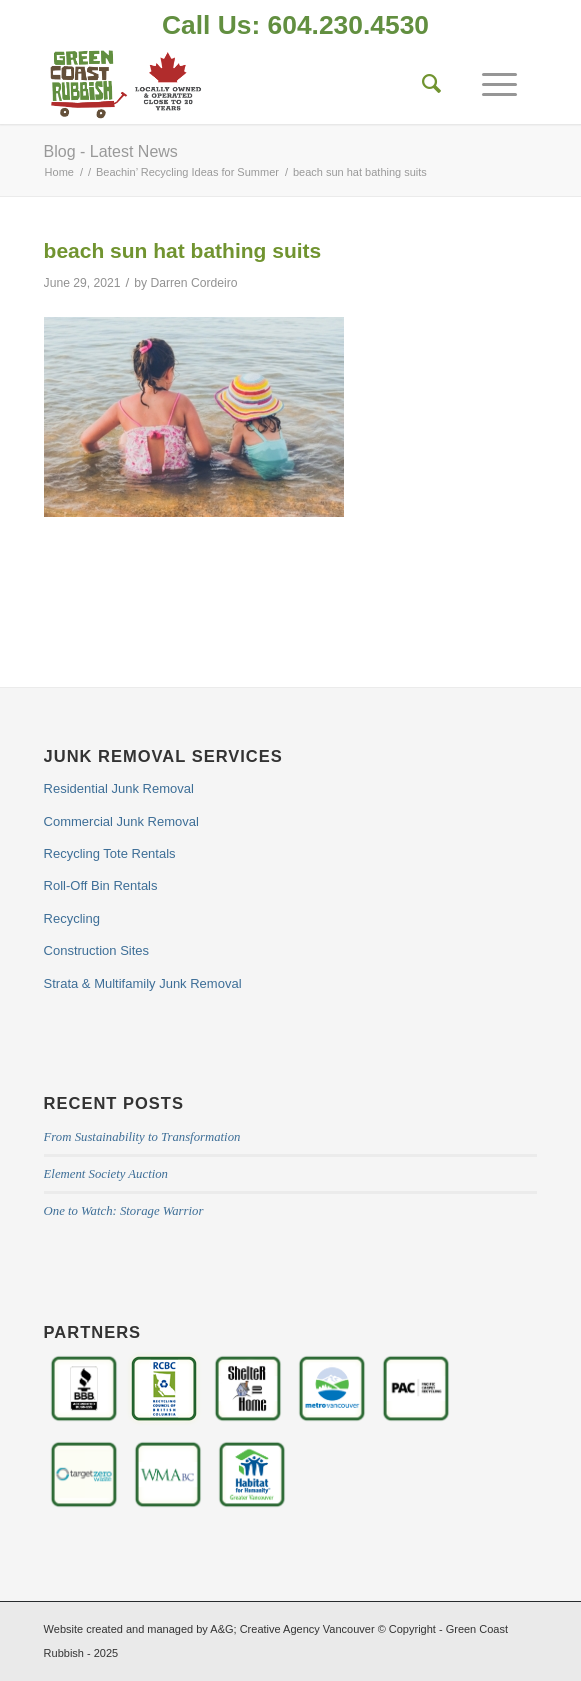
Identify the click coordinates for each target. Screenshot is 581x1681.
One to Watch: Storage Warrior (124, 1211)
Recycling (72, 918)
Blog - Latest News (111, 151)
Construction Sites (97, 950)
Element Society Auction (106, 1174)
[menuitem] (295, 27)
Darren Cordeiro (194, 283)
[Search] (422, 84)
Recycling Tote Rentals (110, 853)
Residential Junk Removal (119, 788)
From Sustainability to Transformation (142, 1137)
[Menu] (489, 84)
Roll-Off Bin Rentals (101, 885)
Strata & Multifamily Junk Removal (143, 983)
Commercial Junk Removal (121, 821)
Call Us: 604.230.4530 (295, 25)
